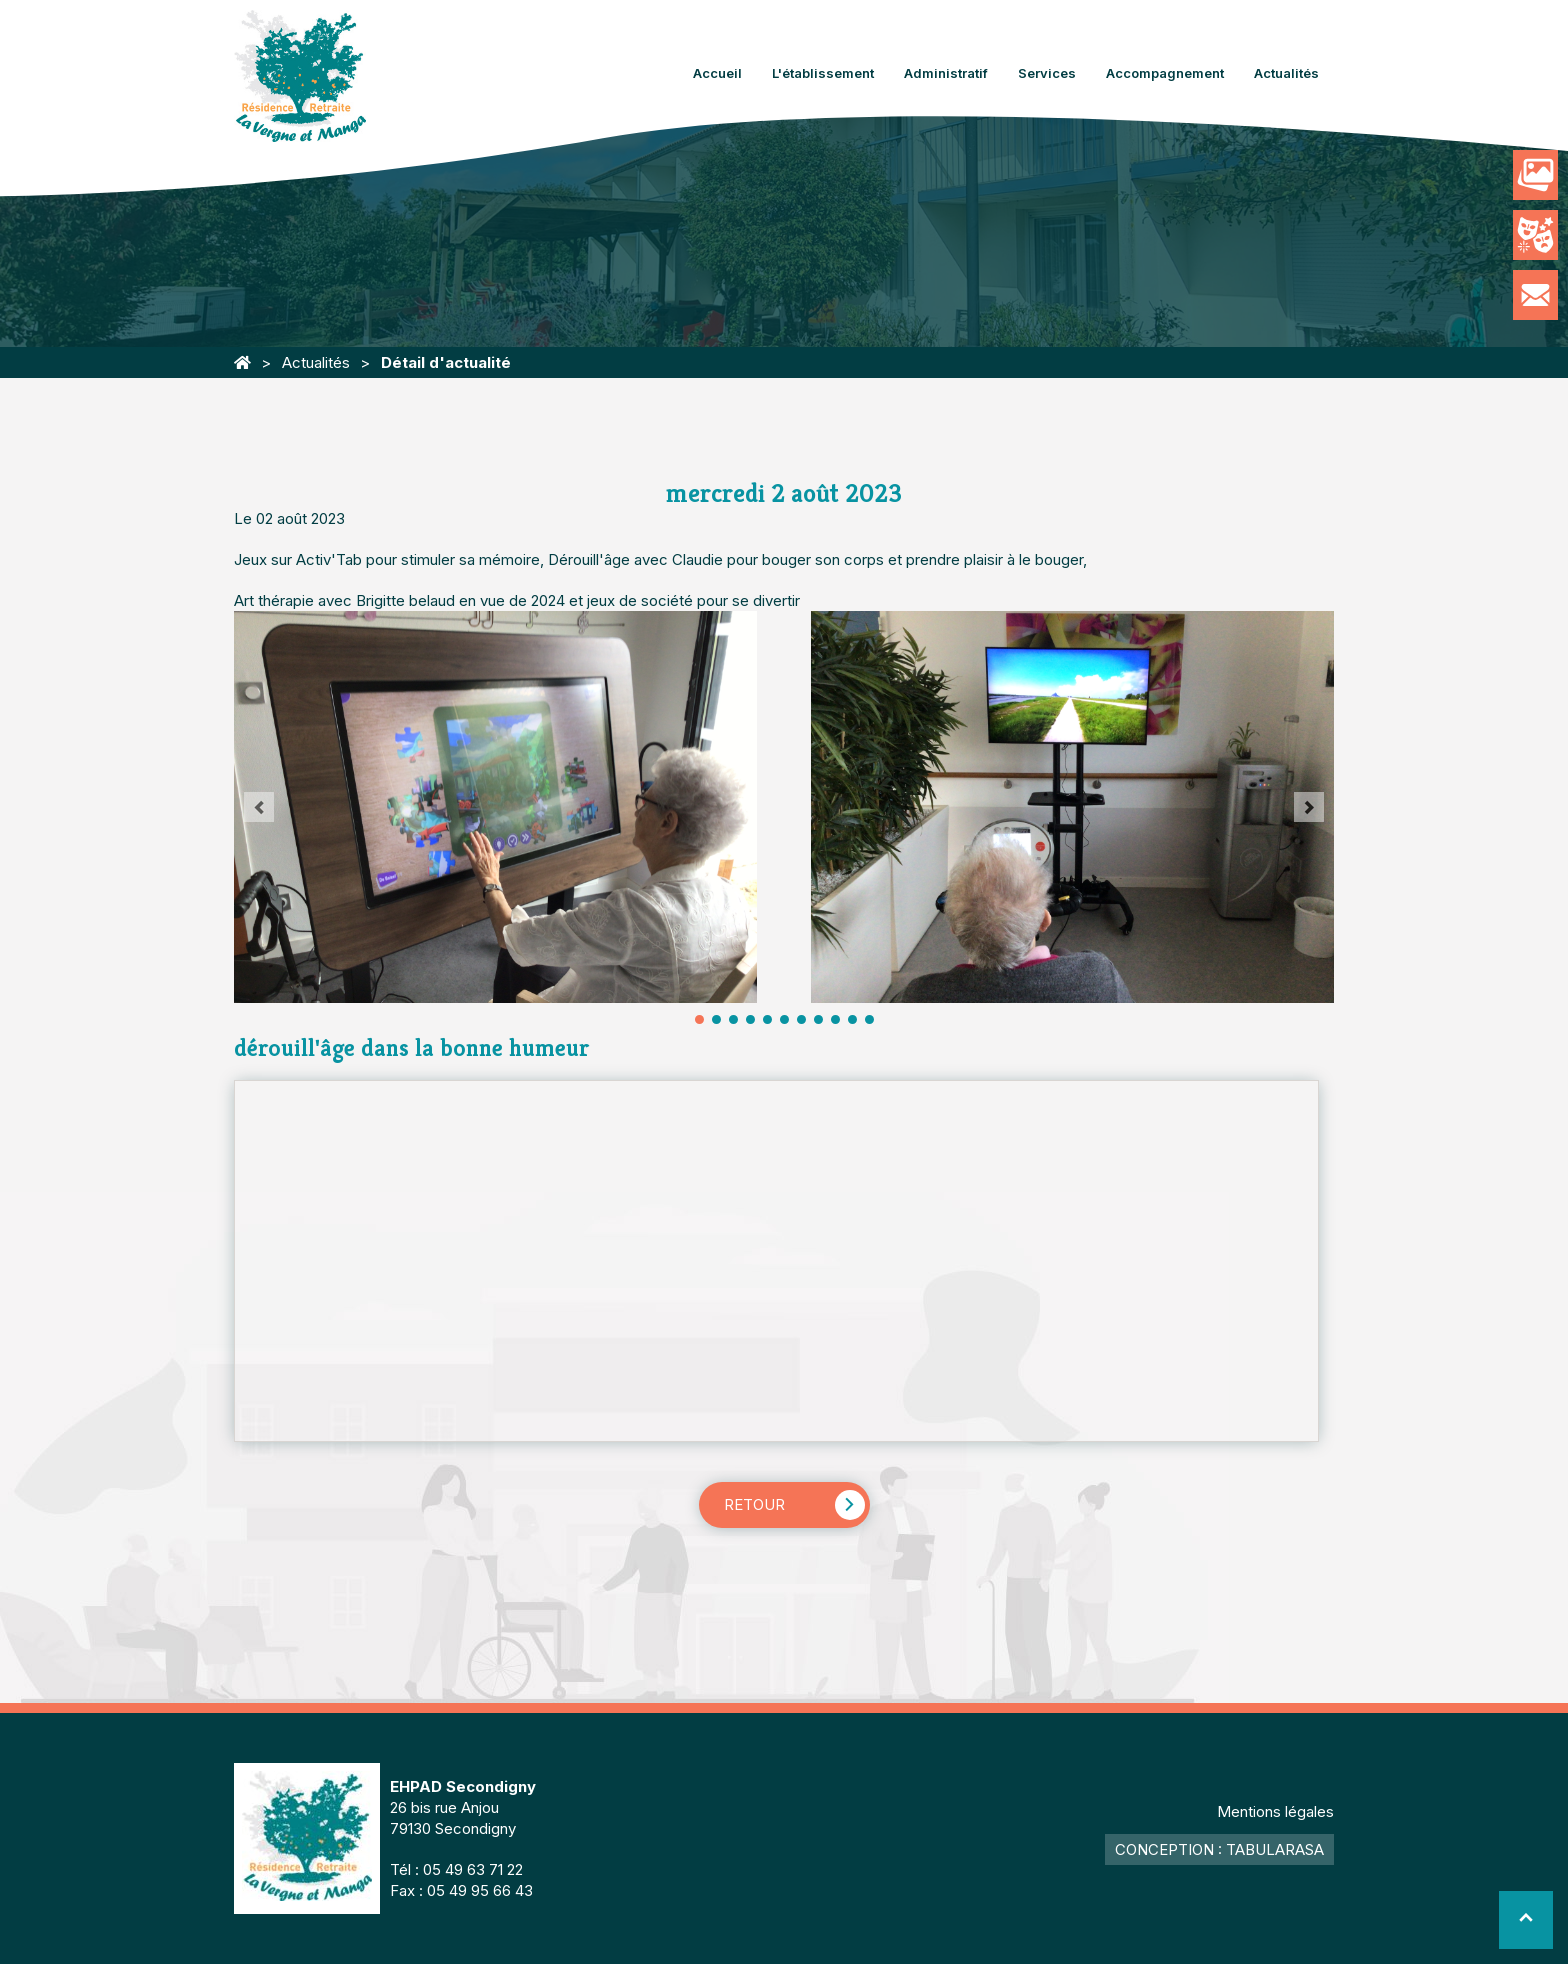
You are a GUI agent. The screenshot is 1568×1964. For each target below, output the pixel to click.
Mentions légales (1275, 1811)
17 (835, 1019)
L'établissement (823, 73)
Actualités (1286, 73)
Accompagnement (1165, 73)
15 (818, 1019)
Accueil (717, 73)
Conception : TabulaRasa (1219, 1849)
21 (869, 1019)
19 (852, 1019)
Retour (754, 1504)
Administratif (946, 73)
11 (784, 1019)
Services (1047, 73)
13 (801, 1019)
